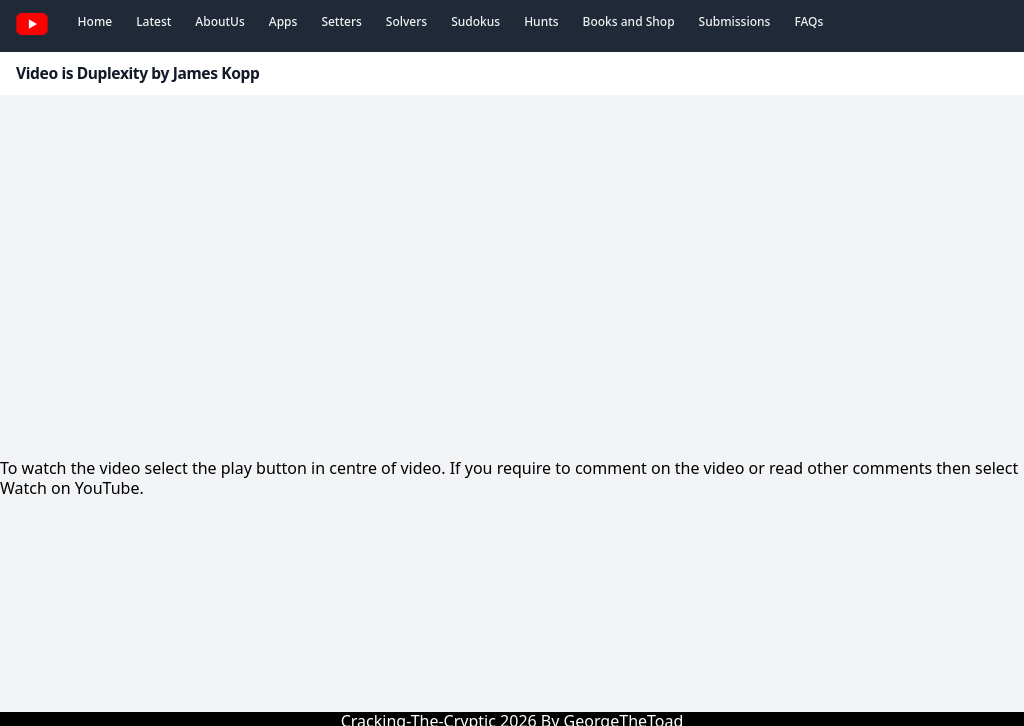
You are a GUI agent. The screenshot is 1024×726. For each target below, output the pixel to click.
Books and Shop (629, 21)
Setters (341, 21)
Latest (153, 21)
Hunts (541, 21)
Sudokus (475, 21)
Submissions (735, 21)
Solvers (406, 21)
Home (95, 21)
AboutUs (219, 21)
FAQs (808, 21)
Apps (283, 21)
